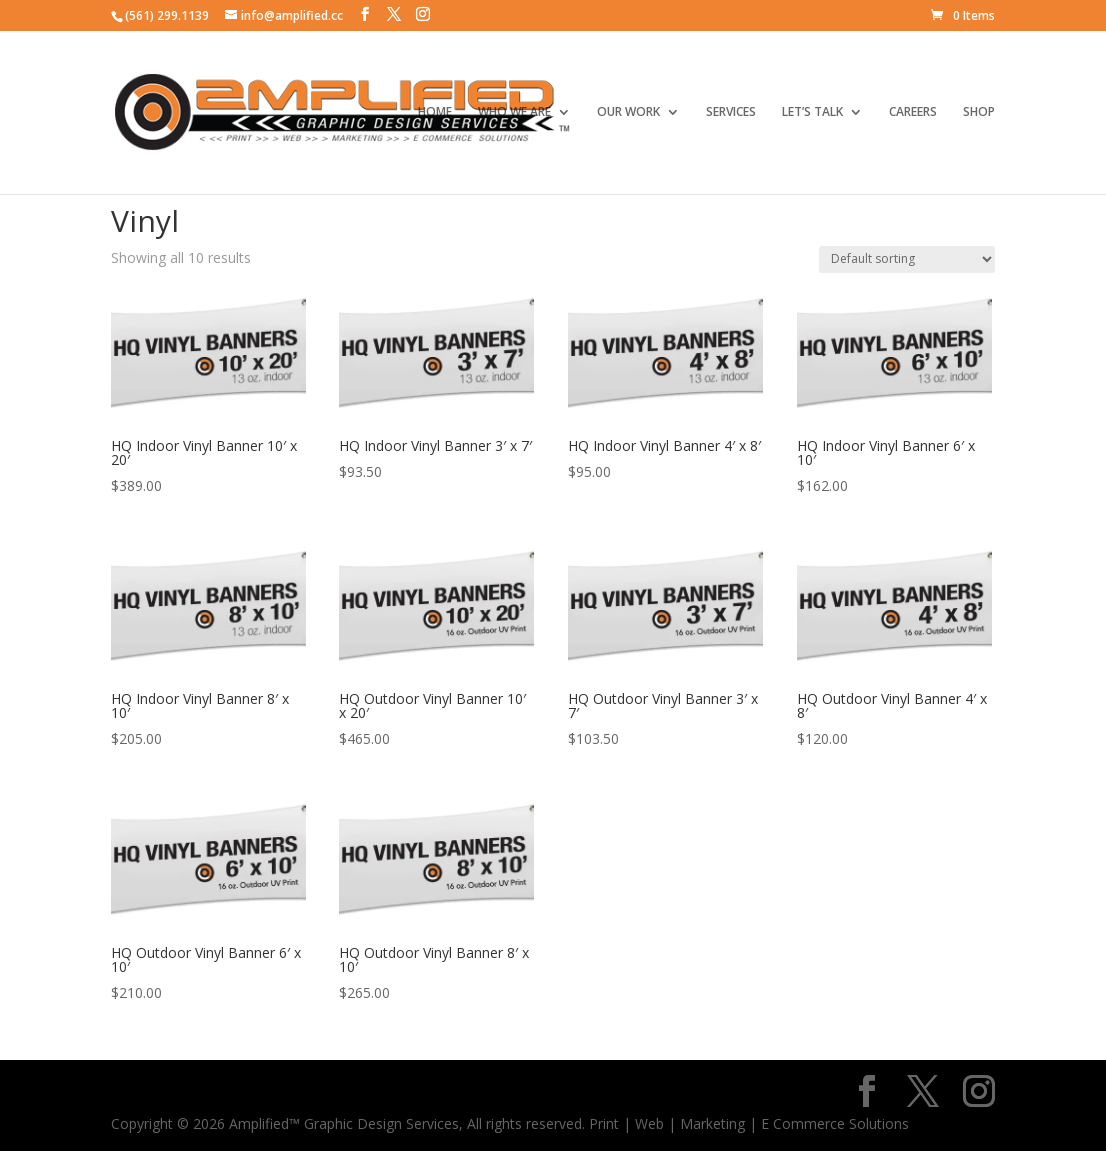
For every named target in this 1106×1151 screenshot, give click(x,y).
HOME (435, 112)
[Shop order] (907, 259)
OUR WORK (628, 112)
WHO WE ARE (514, 112)
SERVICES (731, 112)
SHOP (979, 112)
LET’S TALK (812, 112)
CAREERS (913, 112)
